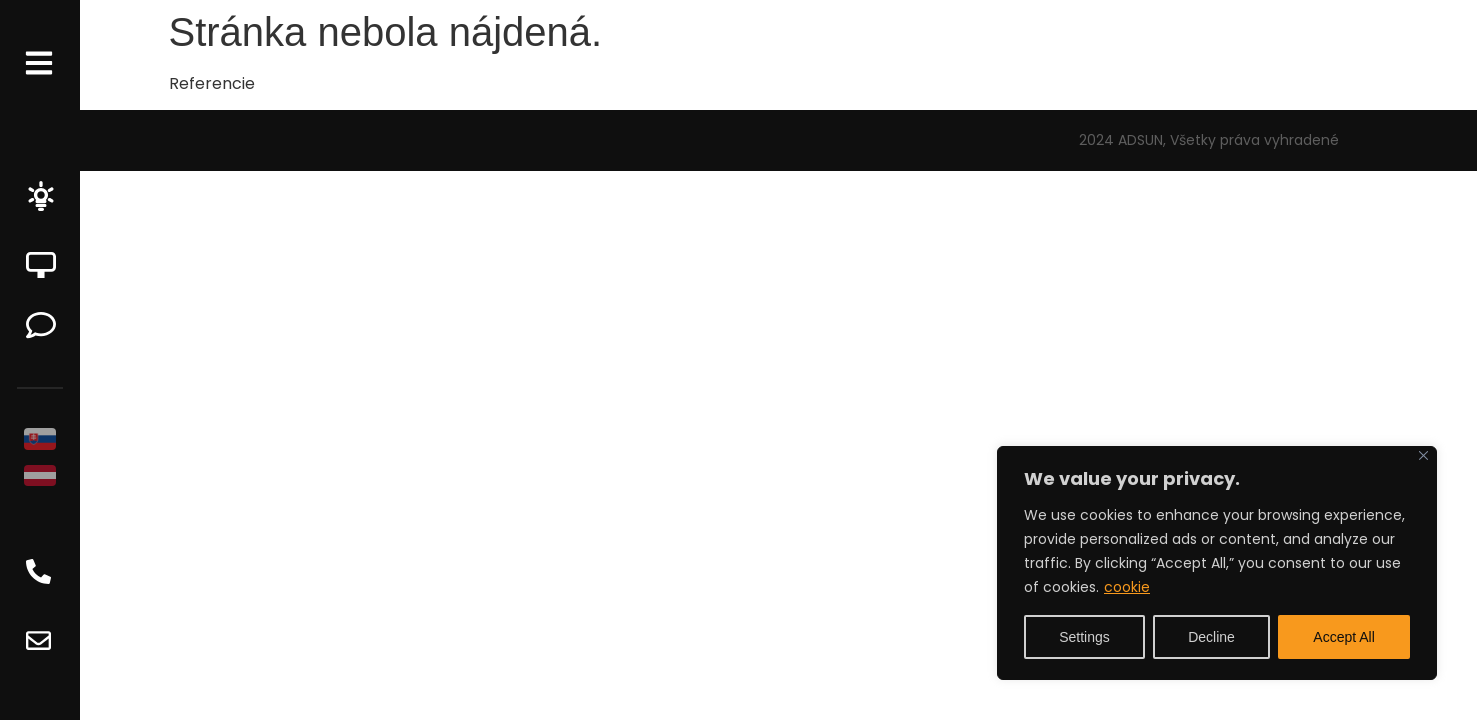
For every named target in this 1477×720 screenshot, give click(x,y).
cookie (1127, 587)
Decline (1211, 637)
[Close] (1423, 455)
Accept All (1343, 637)
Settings (1084, 637)
